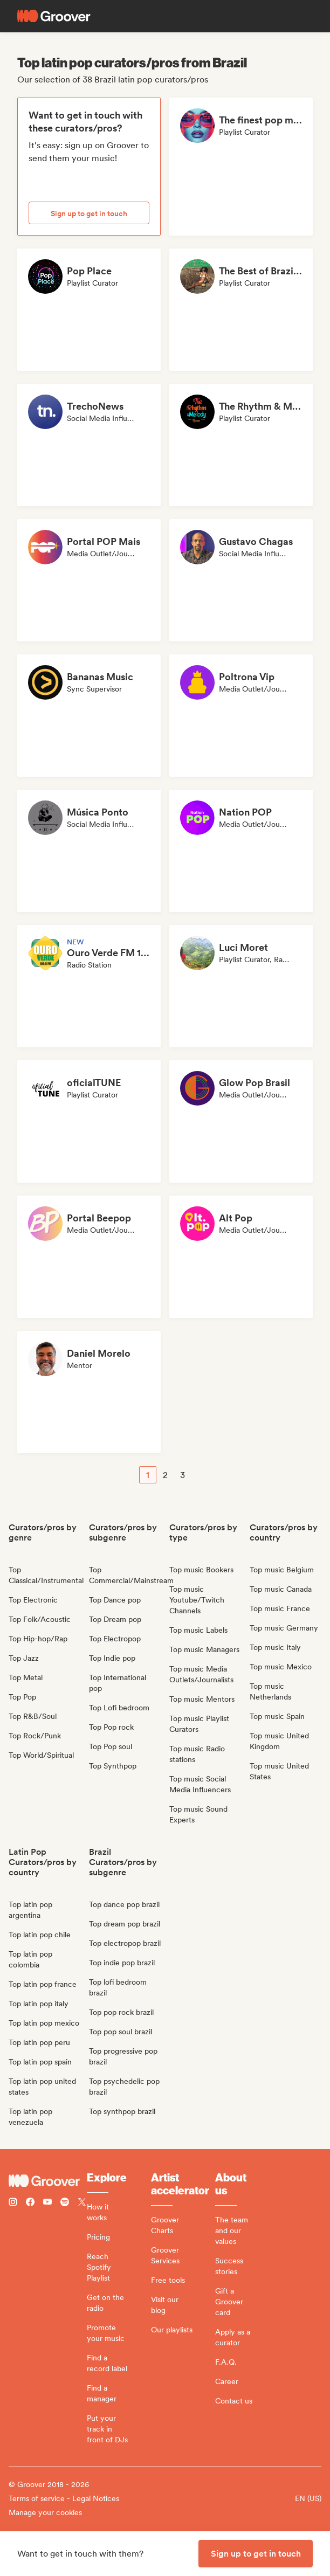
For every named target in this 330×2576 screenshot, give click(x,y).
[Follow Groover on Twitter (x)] (82, 2203)
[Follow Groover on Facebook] (30, 2203)
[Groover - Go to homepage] (48, 2181)
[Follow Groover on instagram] (13, 2203)
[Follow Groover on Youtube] (47, 2203)
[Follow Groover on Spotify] (64, 2203)
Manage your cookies (45, 2512)
